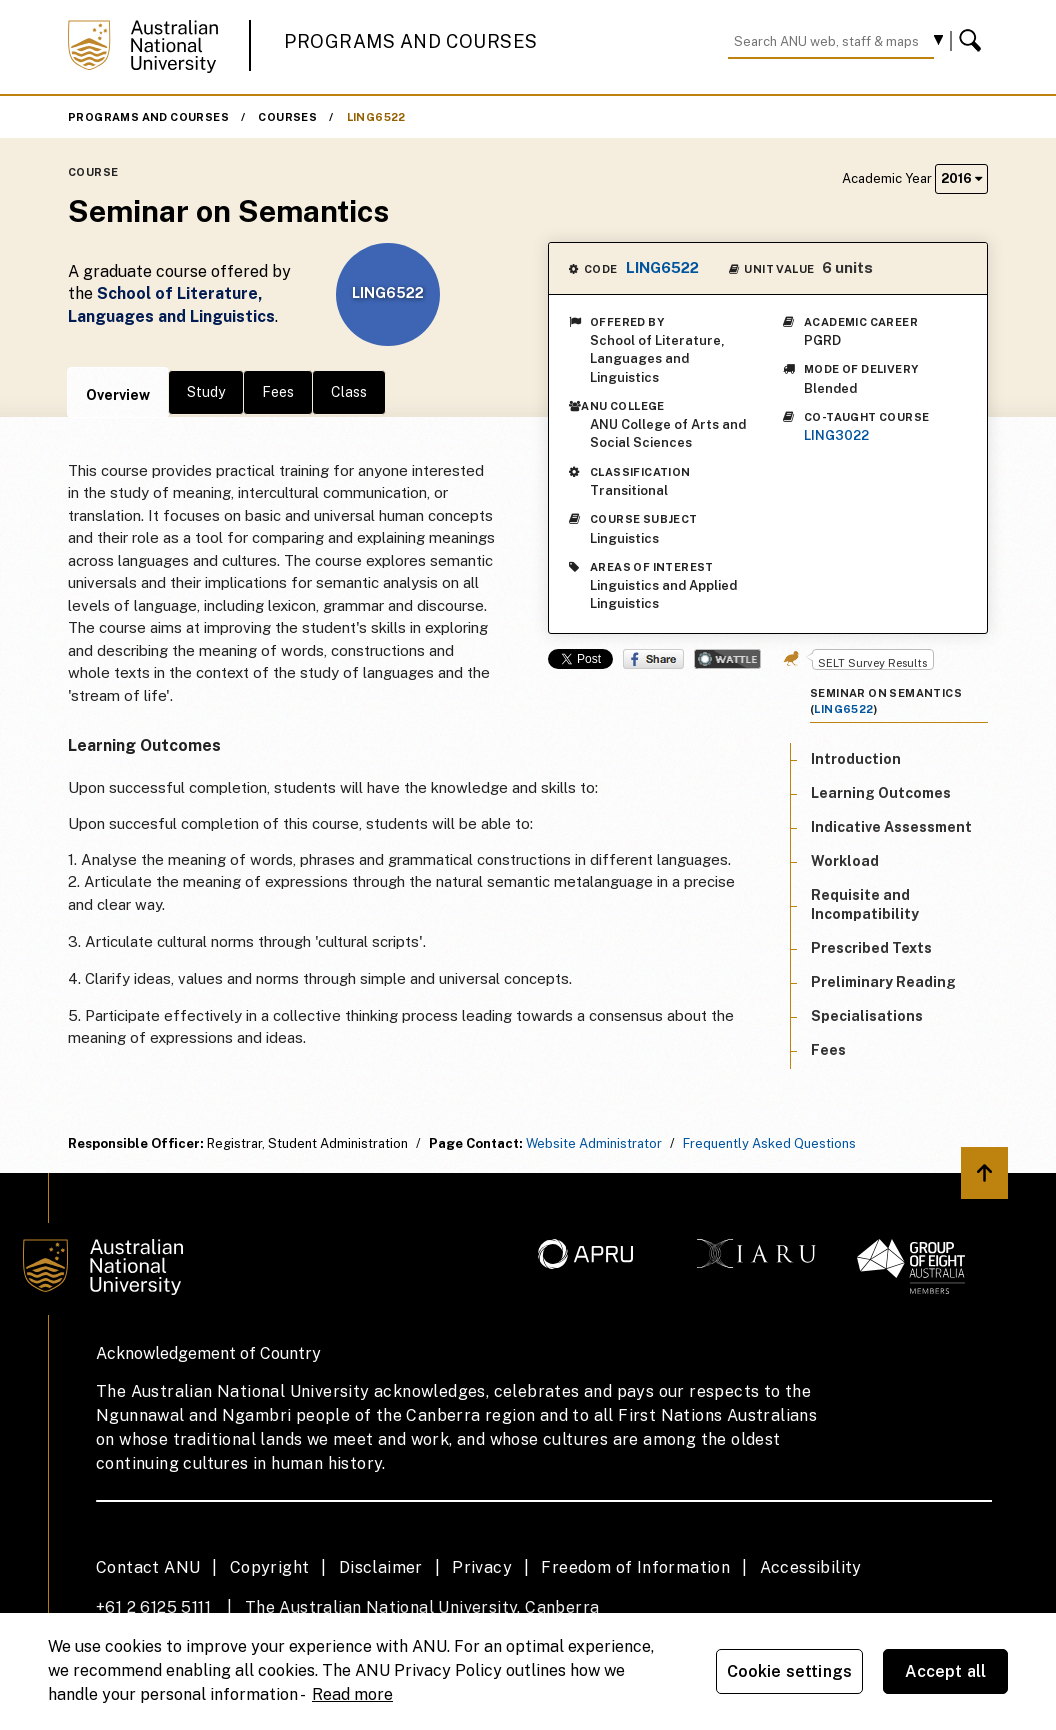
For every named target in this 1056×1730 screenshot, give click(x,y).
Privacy (482, 1567)
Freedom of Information (635, 1567)
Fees (278, 392)
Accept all (946, 1671)
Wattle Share (727, 659)
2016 (961, 178)
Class (349, 392)
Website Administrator (594, 1143)
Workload (845, 861)
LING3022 (836, 435)
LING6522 (376, 117)
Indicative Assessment (891, 827)
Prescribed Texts (871, 948)
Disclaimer (381, 1567)
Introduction (856, 759)
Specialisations (867, 1016)
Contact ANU (148, 1567)
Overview (118, 395)
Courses (287, 117)
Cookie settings (789, 1671)
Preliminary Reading (883, 982)
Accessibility (811, 1567)
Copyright (270, 1567)
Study (206, 392)
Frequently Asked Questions (769, 1143)
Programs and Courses (411, 41)
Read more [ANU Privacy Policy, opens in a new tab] (352, 1694)
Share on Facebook (653, 659)
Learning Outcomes (881, 793)
